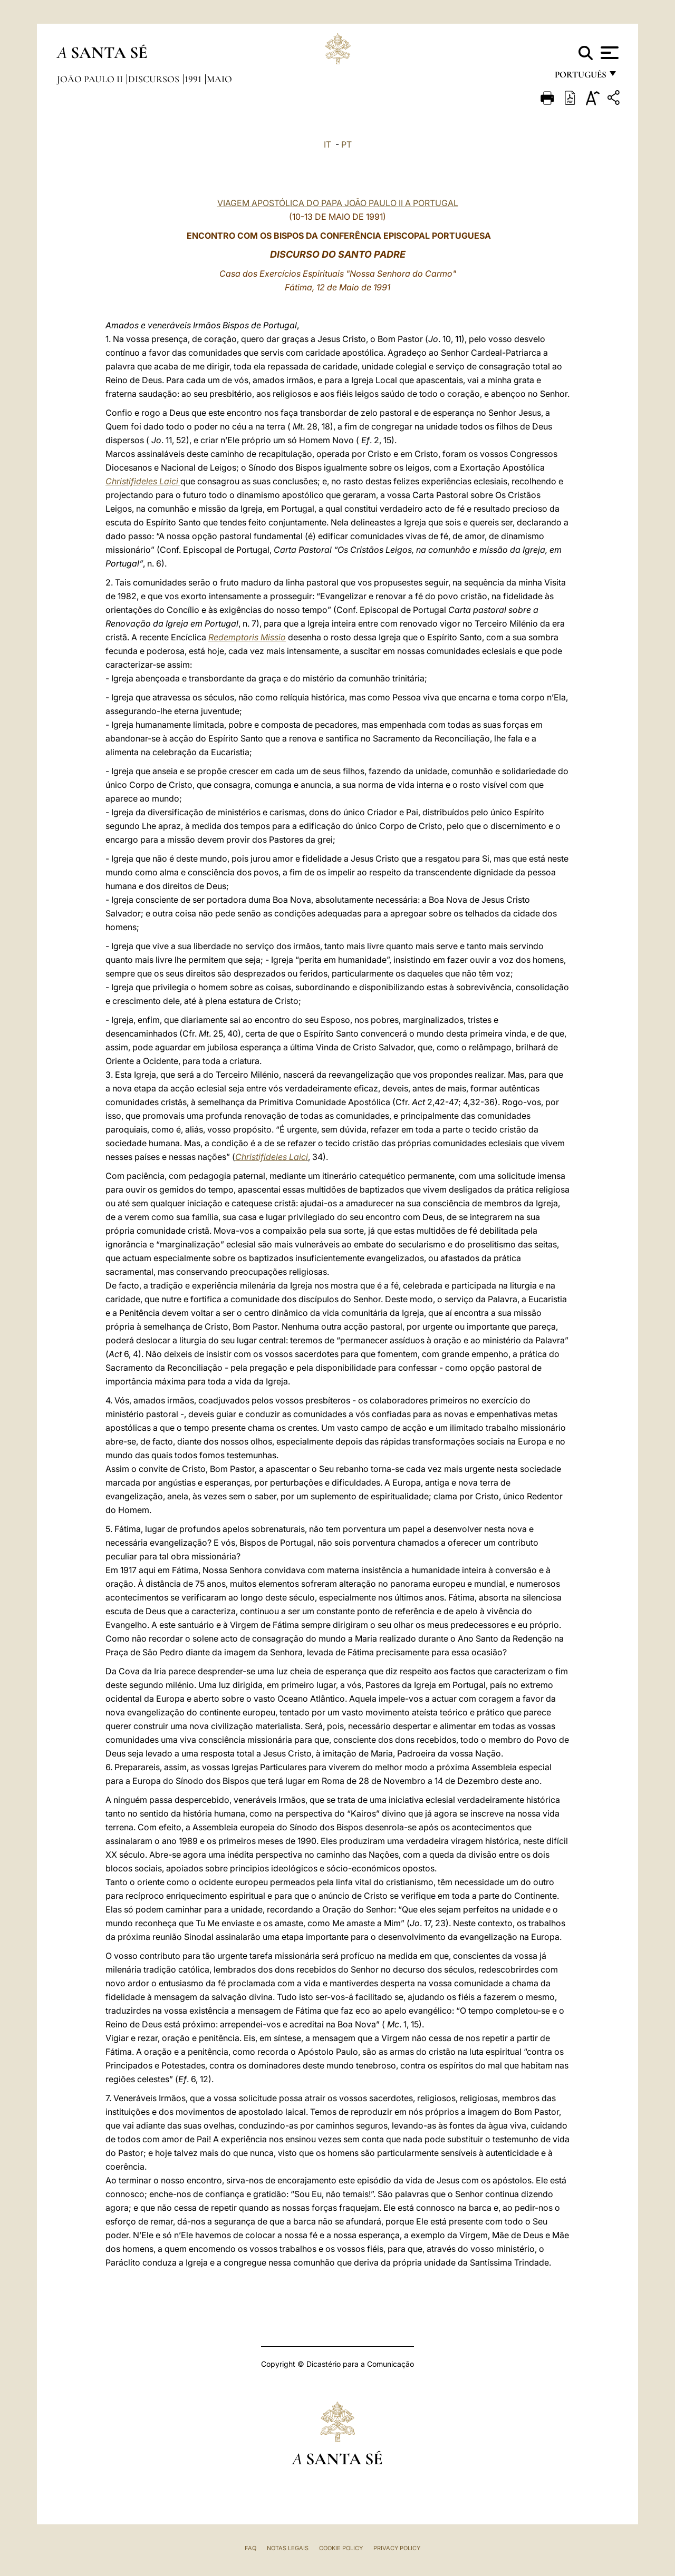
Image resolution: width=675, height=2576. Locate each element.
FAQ (250, 2548)
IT (327, 144)
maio (219, 79)
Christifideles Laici (142, 481)
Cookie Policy (341, 2548)
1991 (194, 79)
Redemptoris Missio (247, 637)
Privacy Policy (396, 2548)
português (580, 78)
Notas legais (287, 2548)
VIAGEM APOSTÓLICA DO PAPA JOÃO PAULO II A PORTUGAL (337, 203)
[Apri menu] (608, 53)
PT (346, 144)
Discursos (154, 79)
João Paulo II (91, 79)
